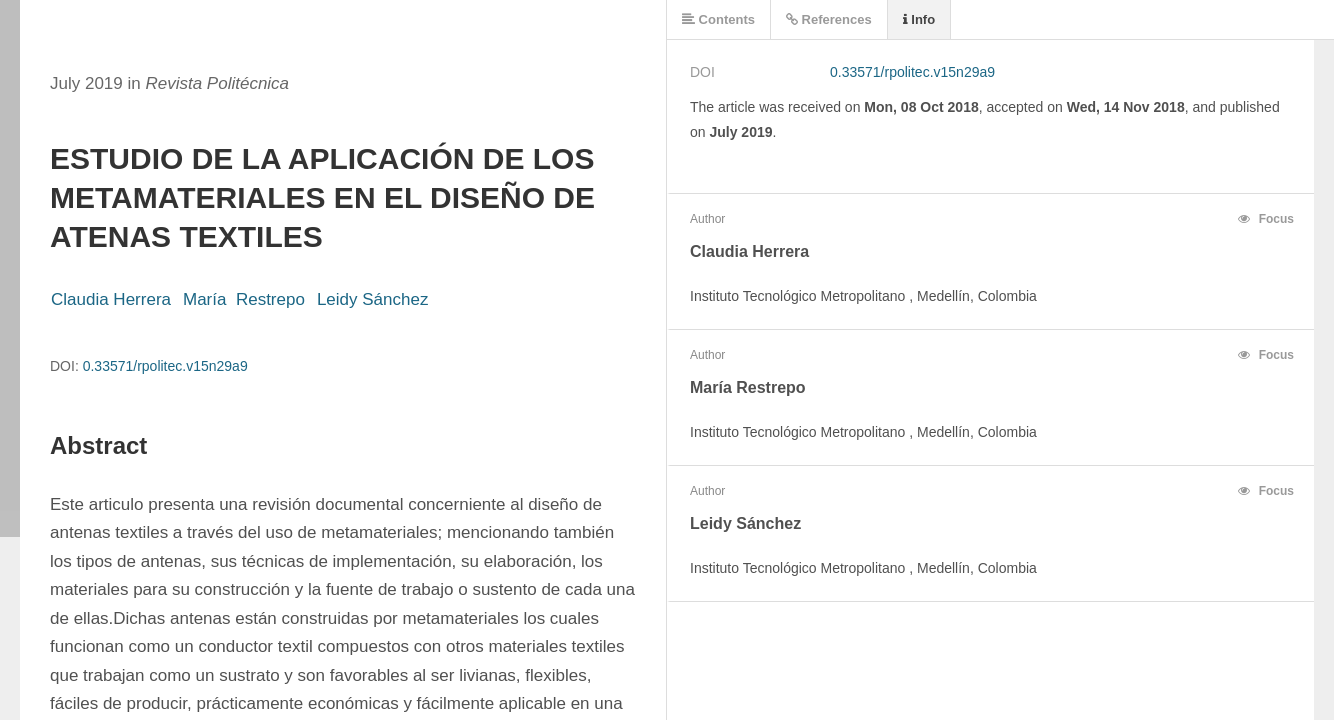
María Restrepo (244, 299)
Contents (718, 19)
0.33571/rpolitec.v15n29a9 (165, 366)
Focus (1266, 219)
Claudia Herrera (111, 299)
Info (919, 19)
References (829, 19)
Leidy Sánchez (373, 299)
